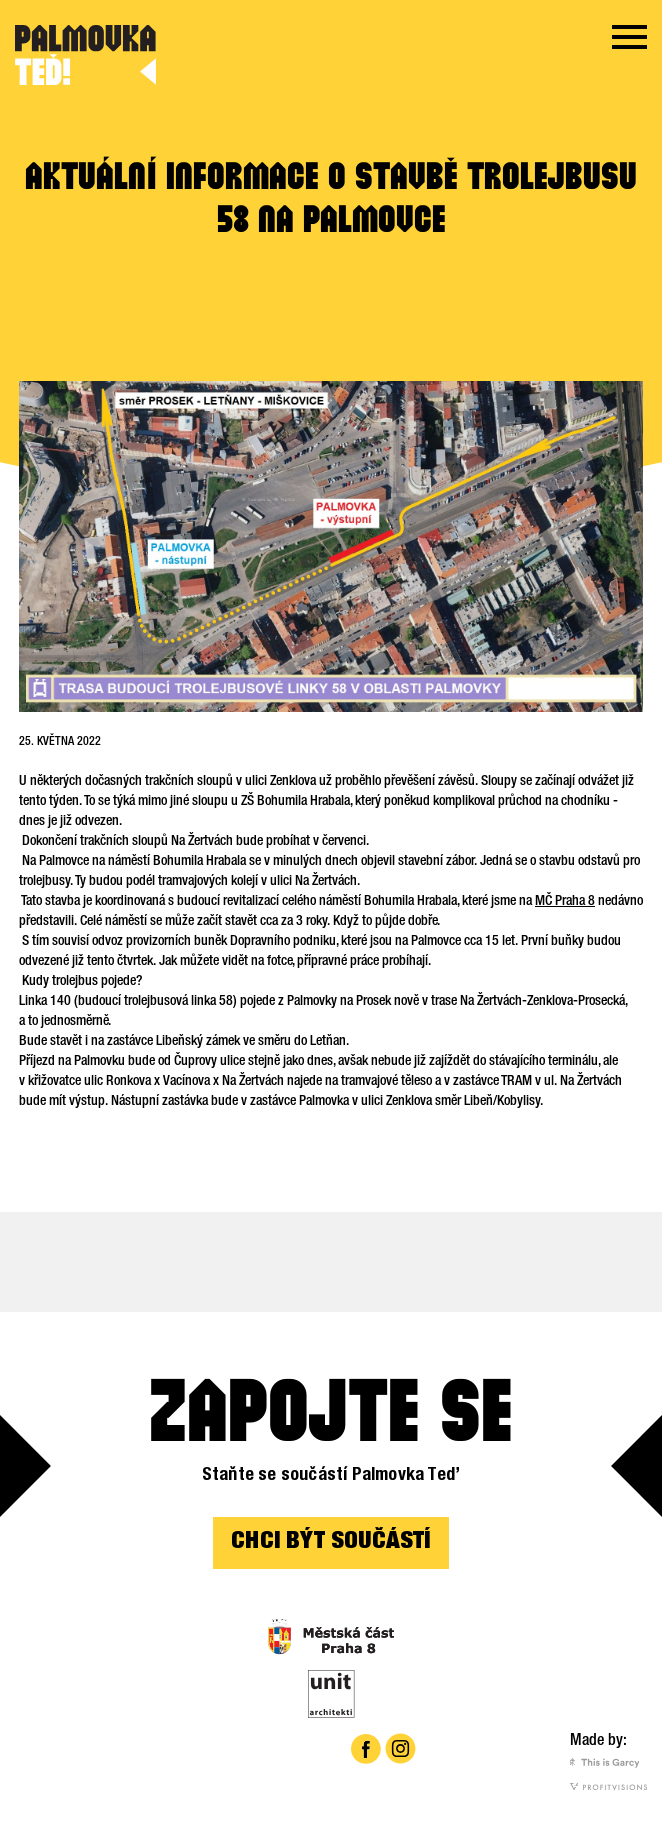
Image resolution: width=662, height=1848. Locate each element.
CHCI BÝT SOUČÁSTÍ (330, 1543)
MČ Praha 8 (565, 902)
